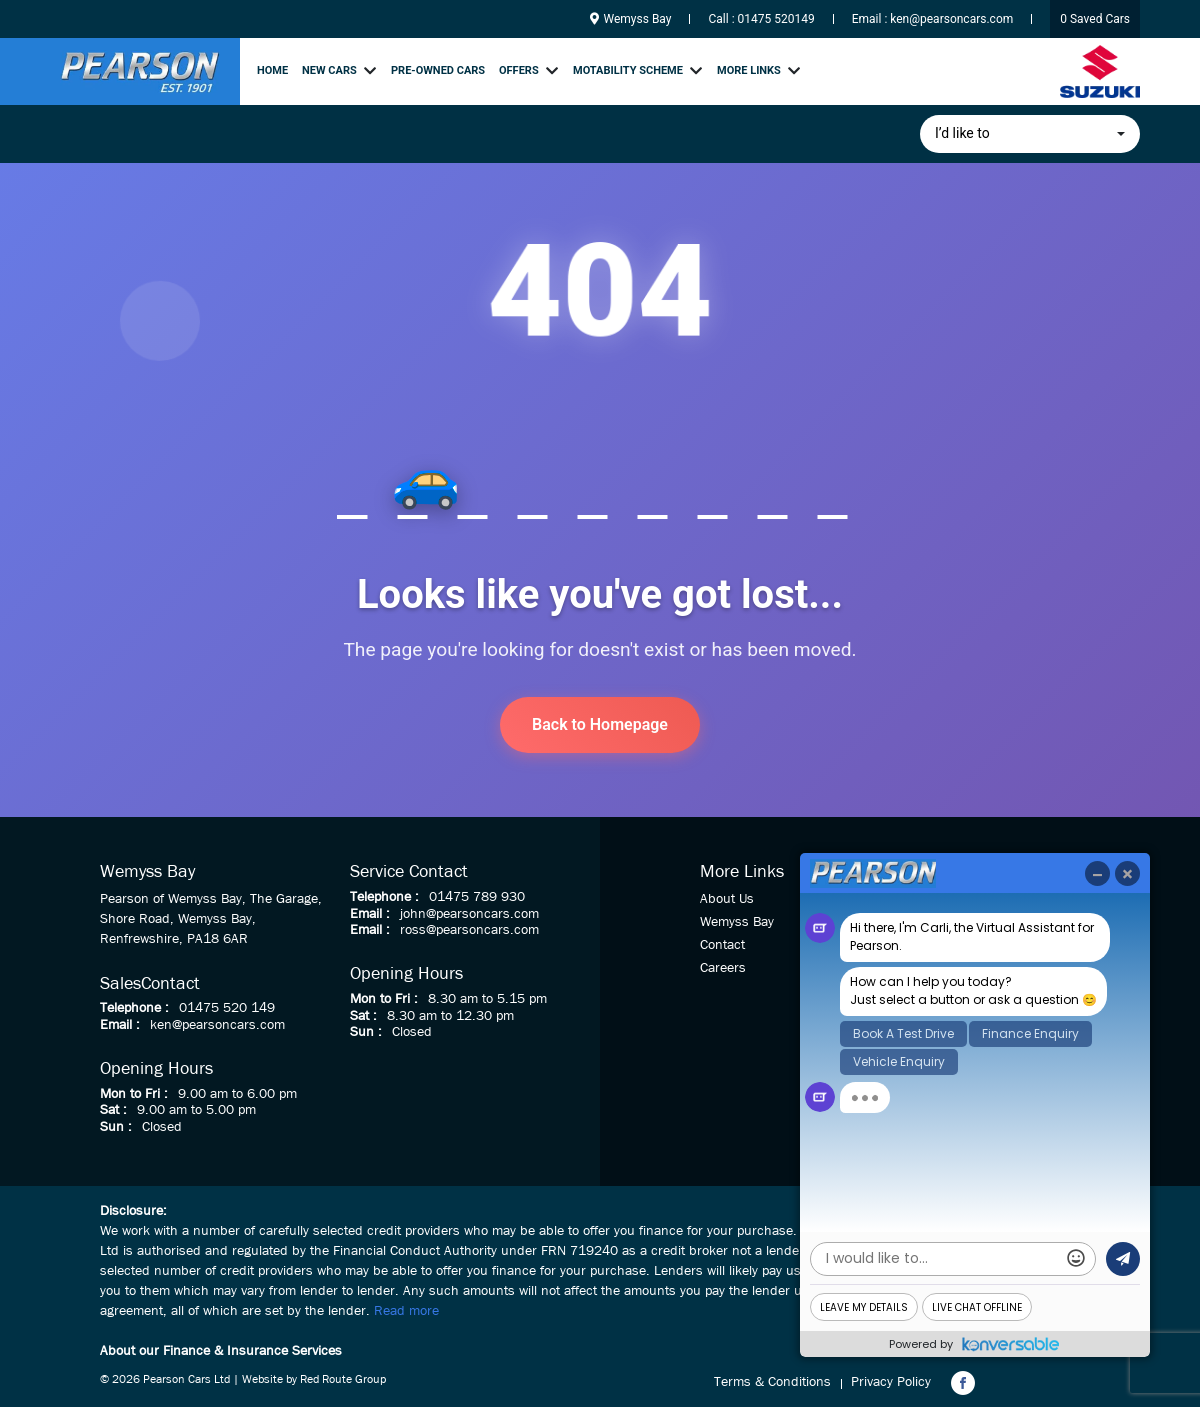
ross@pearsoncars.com (469, 930)
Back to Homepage (600, 724)
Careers (723, 968)
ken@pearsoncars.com (951, 19)
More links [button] (749, 70)
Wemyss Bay (631, 19)
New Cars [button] (329, 70)
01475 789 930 (477, 897)
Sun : (116, 1127)
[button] (1030, 134)
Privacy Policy (891, 1382)
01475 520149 (776, 19)
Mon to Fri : (134, 1094)
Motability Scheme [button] (628, 70)
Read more (406, 1311)
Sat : (113, 1110)
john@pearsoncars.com (469, 914)
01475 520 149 (227, 1008)
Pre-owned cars (438, 70)
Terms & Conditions (772, 1382)
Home (272, 70)
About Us (727, 899)
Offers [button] (519, 70)
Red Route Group (343, 1380)
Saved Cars (1095, 19)
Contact (722, 945)
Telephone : (134, 1008)
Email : (120, 1025)
